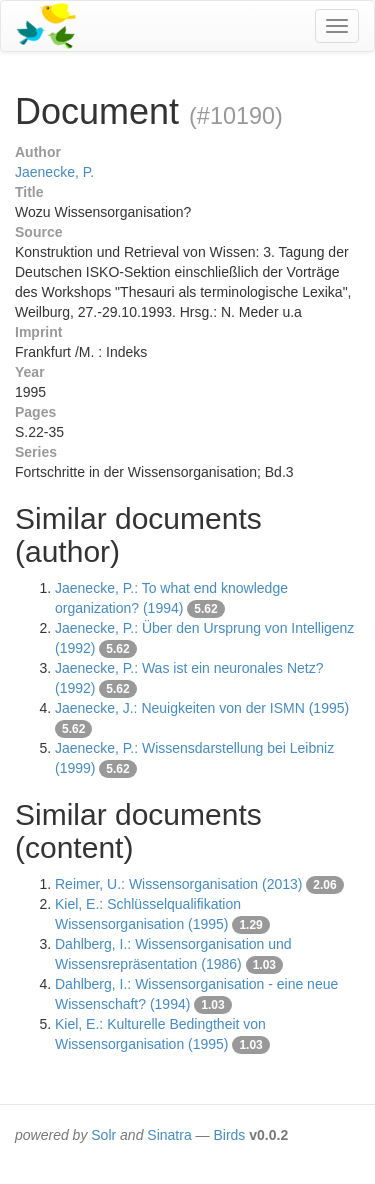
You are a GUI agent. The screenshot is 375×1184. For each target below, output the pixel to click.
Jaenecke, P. (54, 172)
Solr (103, 1135)
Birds (229, 1135)
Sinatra (169, 1135)
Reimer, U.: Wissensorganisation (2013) (178, 884)
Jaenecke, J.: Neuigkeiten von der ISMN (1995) (202, 708)
